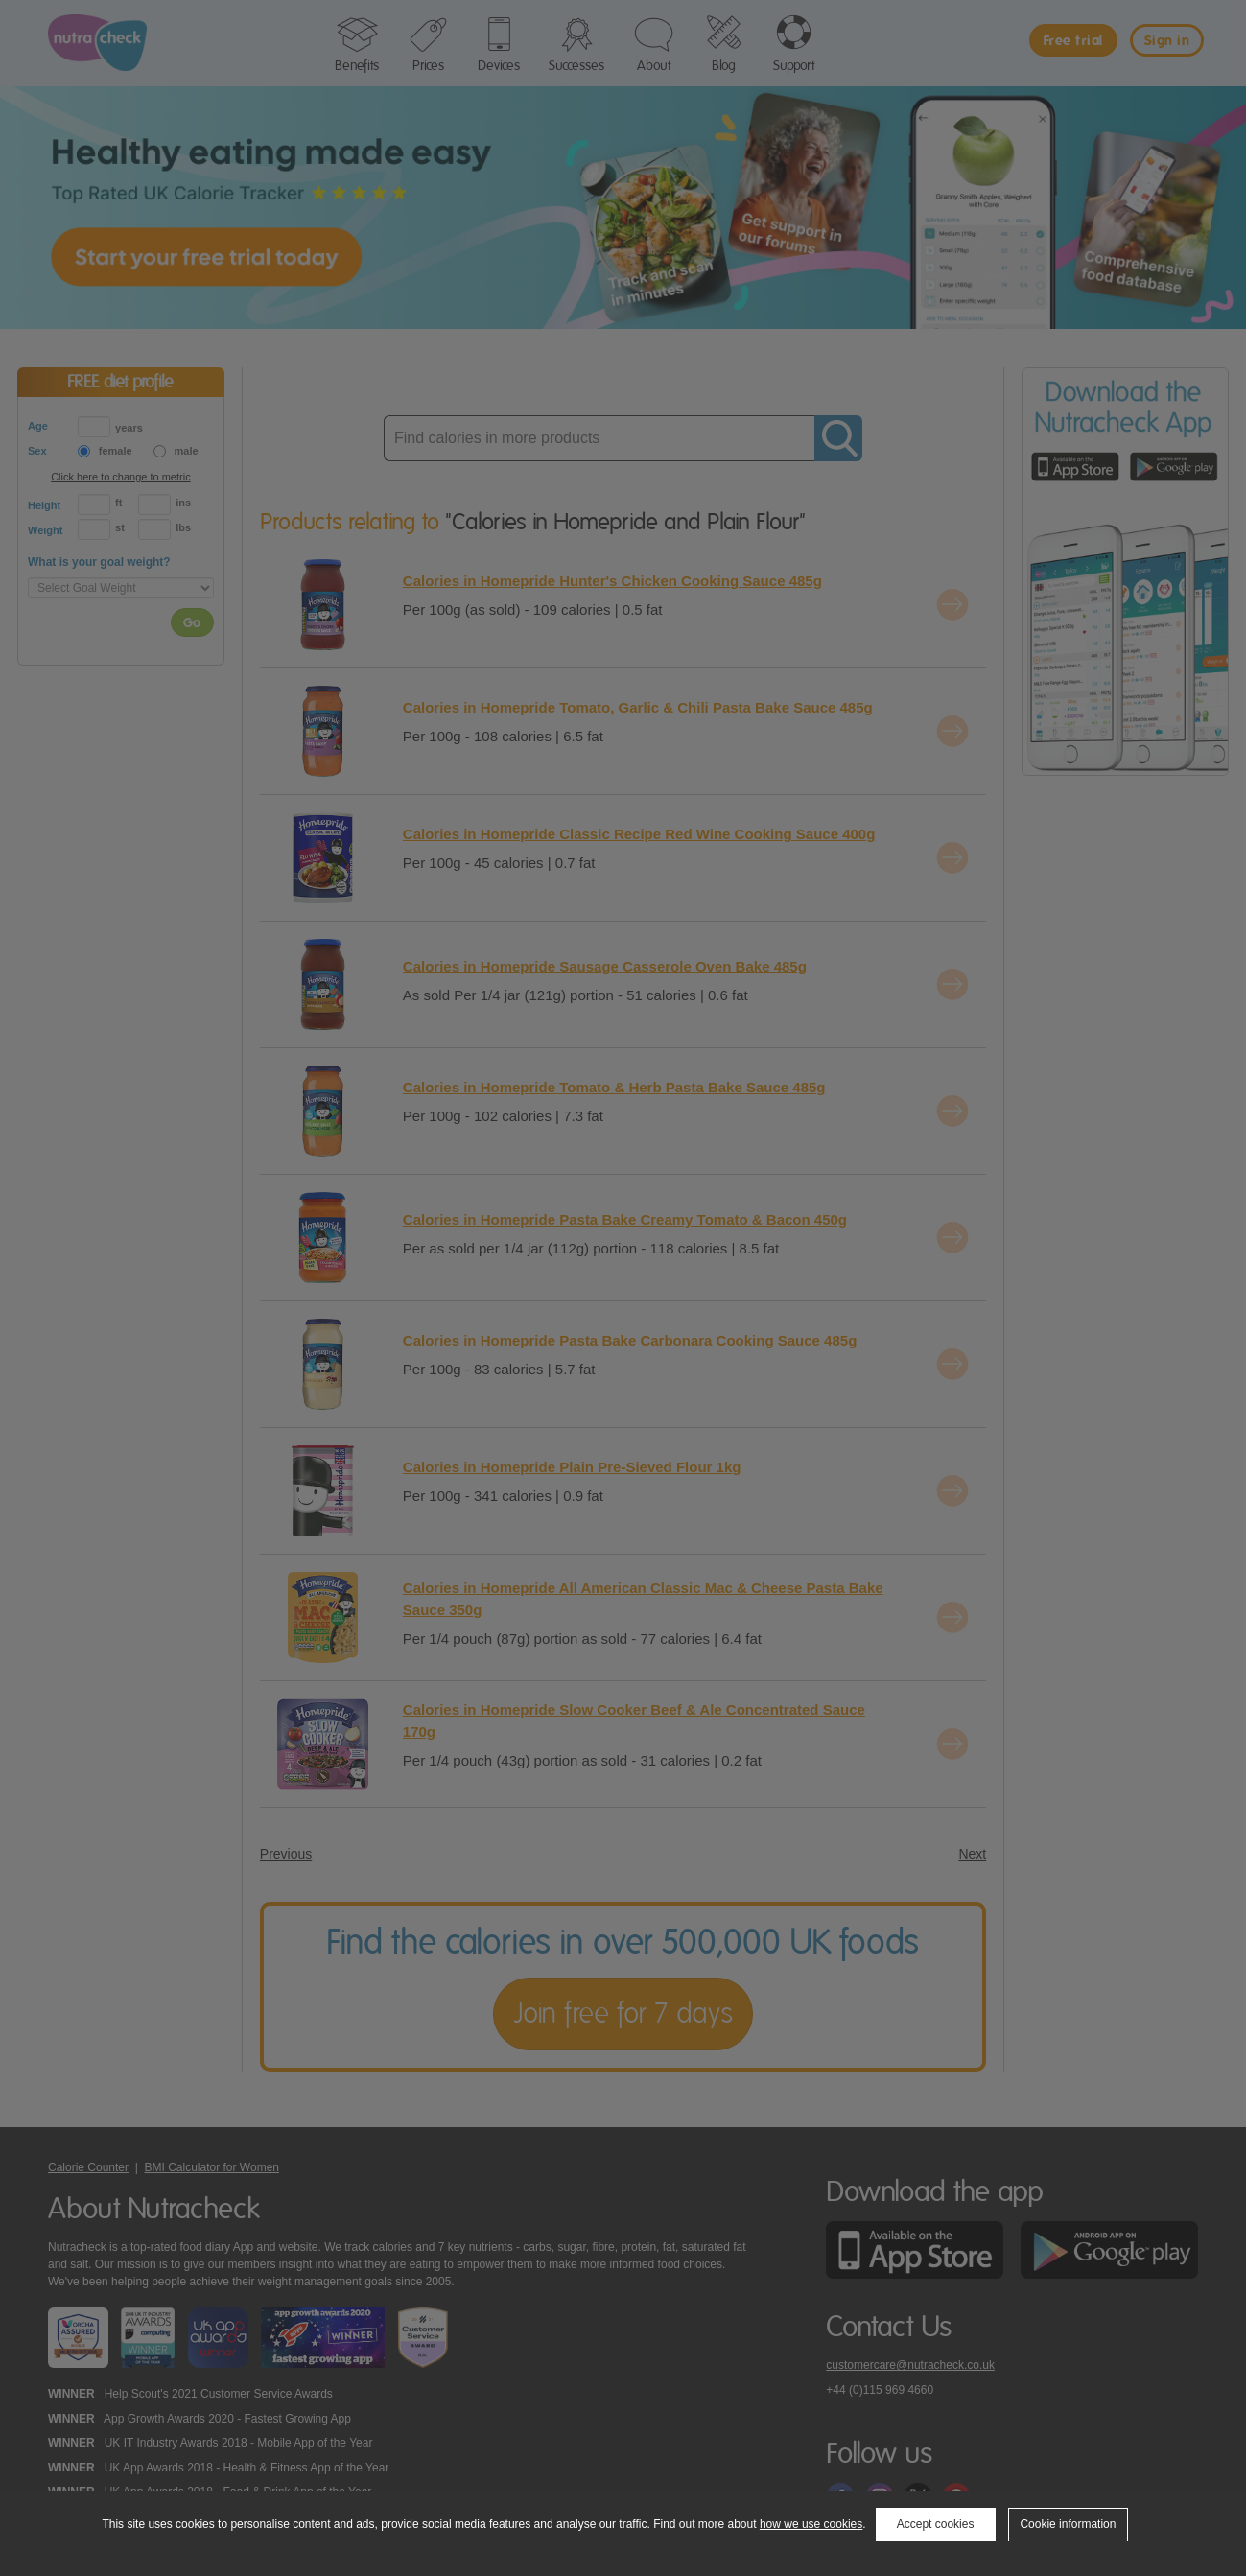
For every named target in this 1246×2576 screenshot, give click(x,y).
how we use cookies (811, 2524)
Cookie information (1068, 2524)
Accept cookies (936, 2524)
